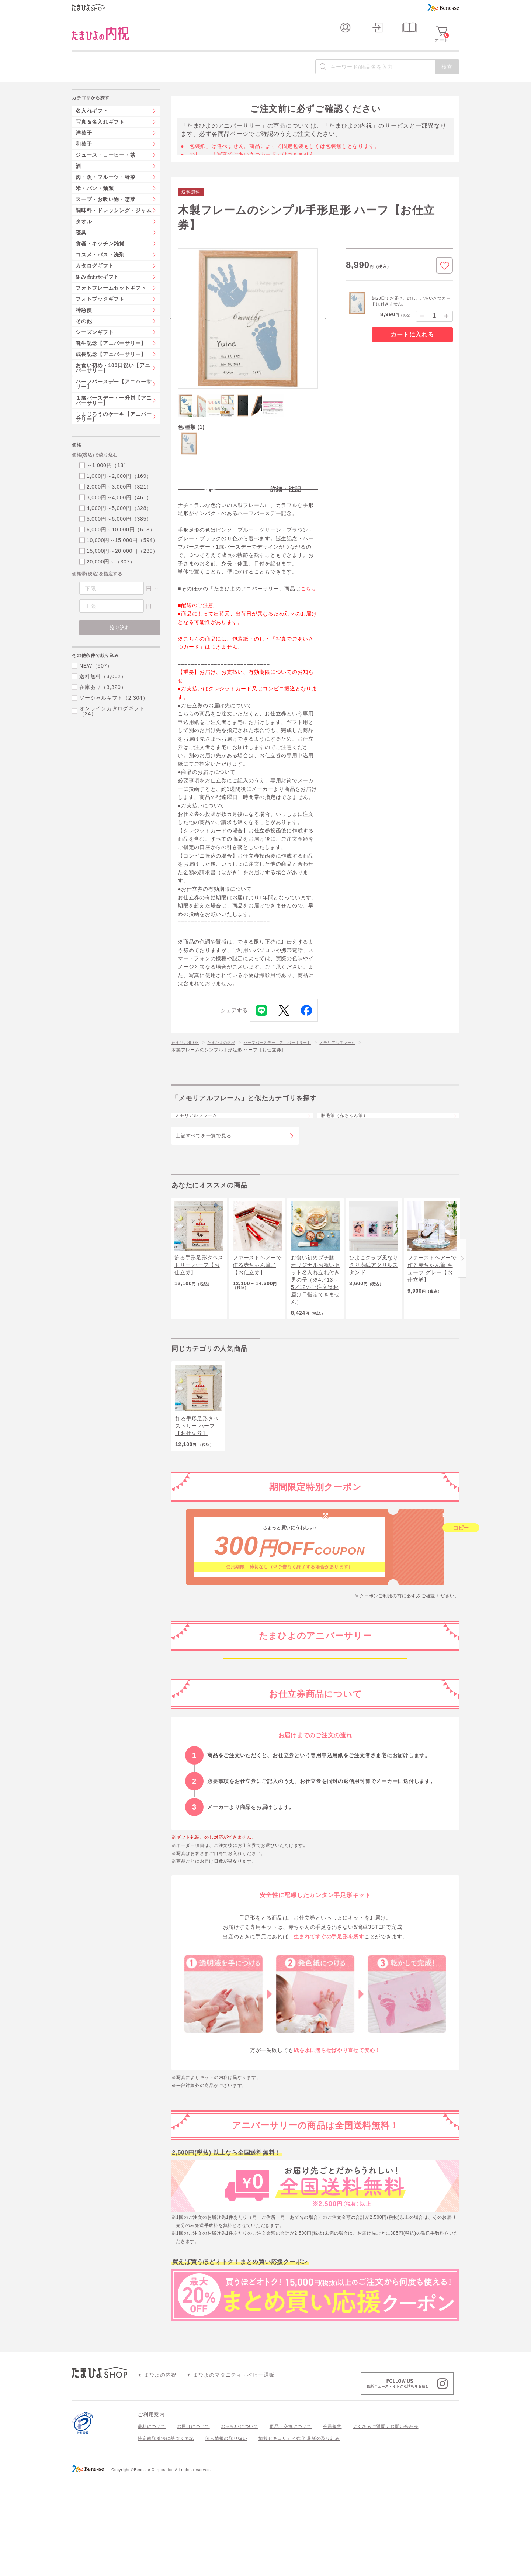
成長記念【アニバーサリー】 (111, 367)
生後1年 (315, 1831)
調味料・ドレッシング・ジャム (114, 223)
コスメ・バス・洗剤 (100, 267)
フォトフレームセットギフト (111, 300)
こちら (309, 609)
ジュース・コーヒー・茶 (105, 167)
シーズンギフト (95, 345)
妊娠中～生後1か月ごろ (315, 1728)
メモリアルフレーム (363, 1062)
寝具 (81, 245)
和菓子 (84, 156)
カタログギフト (95, 278)
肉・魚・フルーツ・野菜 (105, 190)
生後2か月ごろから (315, 1754)
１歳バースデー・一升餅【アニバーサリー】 (114, 412)
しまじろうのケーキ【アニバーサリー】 (114, 429)
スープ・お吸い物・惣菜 (105, 212)
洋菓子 (84, 145)
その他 (84, 334)
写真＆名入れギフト (100, 134)
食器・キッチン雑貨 (100, 256)
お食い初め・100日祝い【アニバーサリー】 (113, 380)
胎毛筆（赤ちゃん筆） (352, 1142)
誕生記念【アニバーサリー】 (111, 356)
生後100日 (315, 1779)
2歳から (315, 1857)
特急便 (84, 322)
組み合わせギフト (97, 289)
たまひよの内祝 (228, 1062)
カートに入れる (412, 347)
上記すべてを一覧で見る (203, 1166)
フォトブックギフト (100, 311)
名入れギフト (92, 123)
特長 (210, 502)
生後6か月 (315, 1805)
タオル (84, 234)
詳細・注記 (285, 502)
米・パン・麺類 (95, 201)
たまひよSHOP (187, 1062)
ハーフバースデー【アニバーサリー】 (294, 1062)
